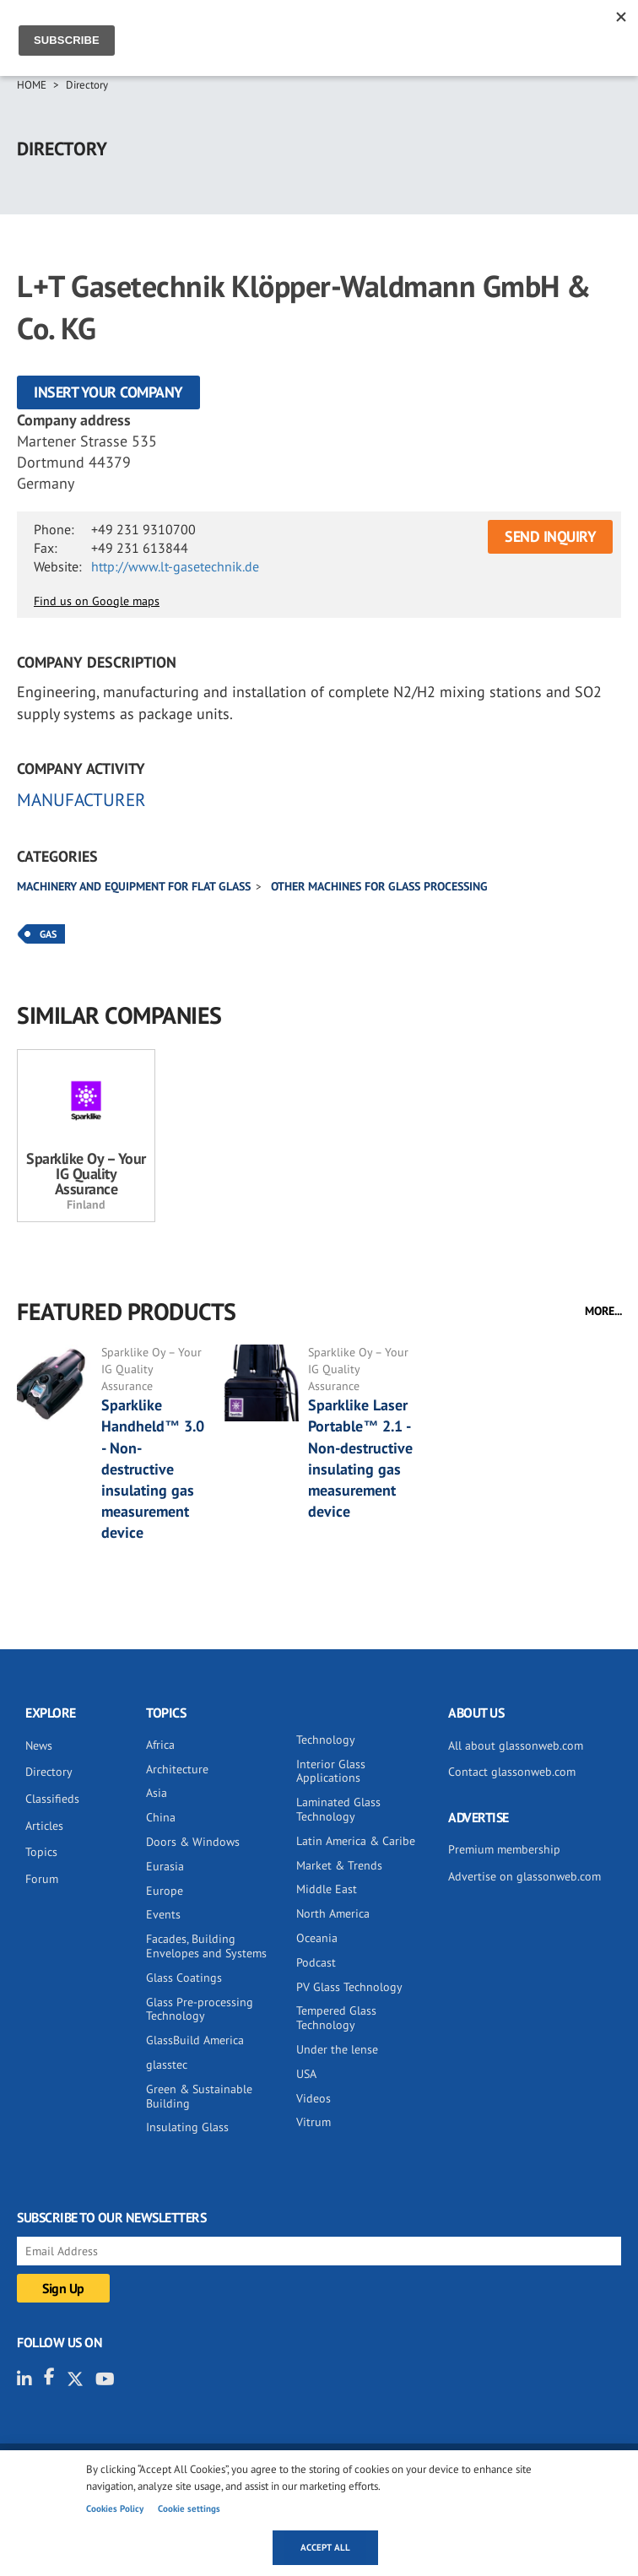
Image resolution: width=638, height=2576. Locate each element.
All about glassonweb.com (515, 1745)
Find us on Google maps (97, 601)
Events (163, 1914)
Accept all (325, 2547)
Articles (44, 1825)
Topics (41, 1851)
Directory (87, 85)
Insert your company (108, 392)
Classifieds (52, 1798)
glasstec (166, 2064)
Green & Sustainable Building (199, 2096)
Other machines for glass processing (379, 886)
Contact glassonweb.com (512, 1771)
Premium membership (504, 1849)
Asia (156, 1792)
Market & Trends (339, 1865)
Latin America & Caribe (355, 1840)
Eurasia (165, 1866)
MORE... (603, 1310)
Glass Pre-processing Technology (199, 2009)
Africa (160, 1744)
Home (31, 85)
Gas (48, 934)
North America (333, 1913)
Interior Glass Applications (330, 1771)
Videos (313, 2098)
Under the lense (337, 2049)
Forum (41, 1878)
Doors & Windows (193, 1841)
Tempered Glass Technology (336, 2017)
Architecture (177, 1769)
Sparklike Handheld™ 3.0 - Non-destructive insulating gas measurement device (152, 1468)
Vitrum (313, 2122)
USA (306, 2073)
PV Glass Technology (349, 1986)
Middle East (326, 1889)
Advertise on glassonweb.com (524, 1876)
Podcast (316, 1962)
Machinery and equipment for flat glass (134, 886)
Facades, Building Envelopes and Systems (206, 1946)
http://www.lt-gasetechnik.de (175, 566)
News (38, 1745)
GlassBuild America (195, 2040)
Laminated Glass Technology (338, 1809)
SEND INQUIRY (550, 536)
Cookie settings (189, 2508)
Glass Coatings (184, 1977)
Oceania (317, 1938)
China (161, 1817)
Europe (164, 1890)
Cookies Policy (114, 2508)
